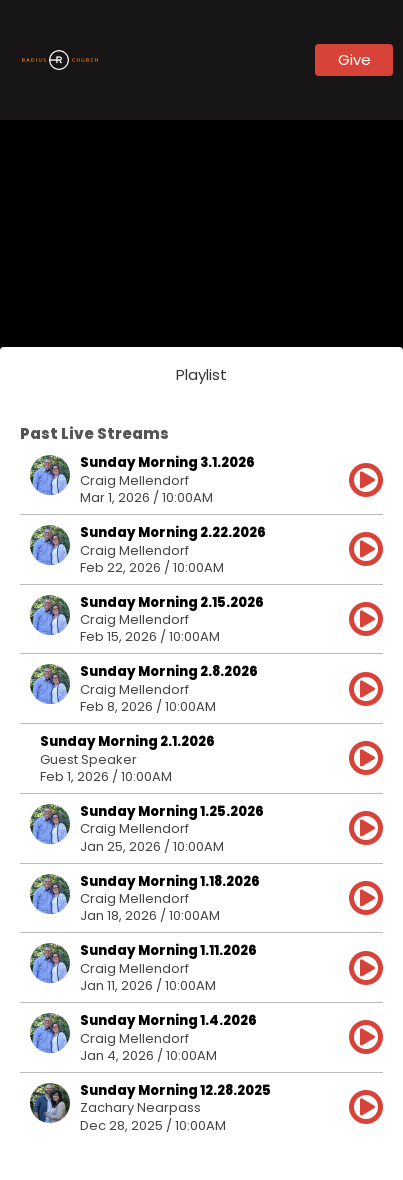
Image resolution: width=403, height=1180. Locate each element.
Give (354, 59)
